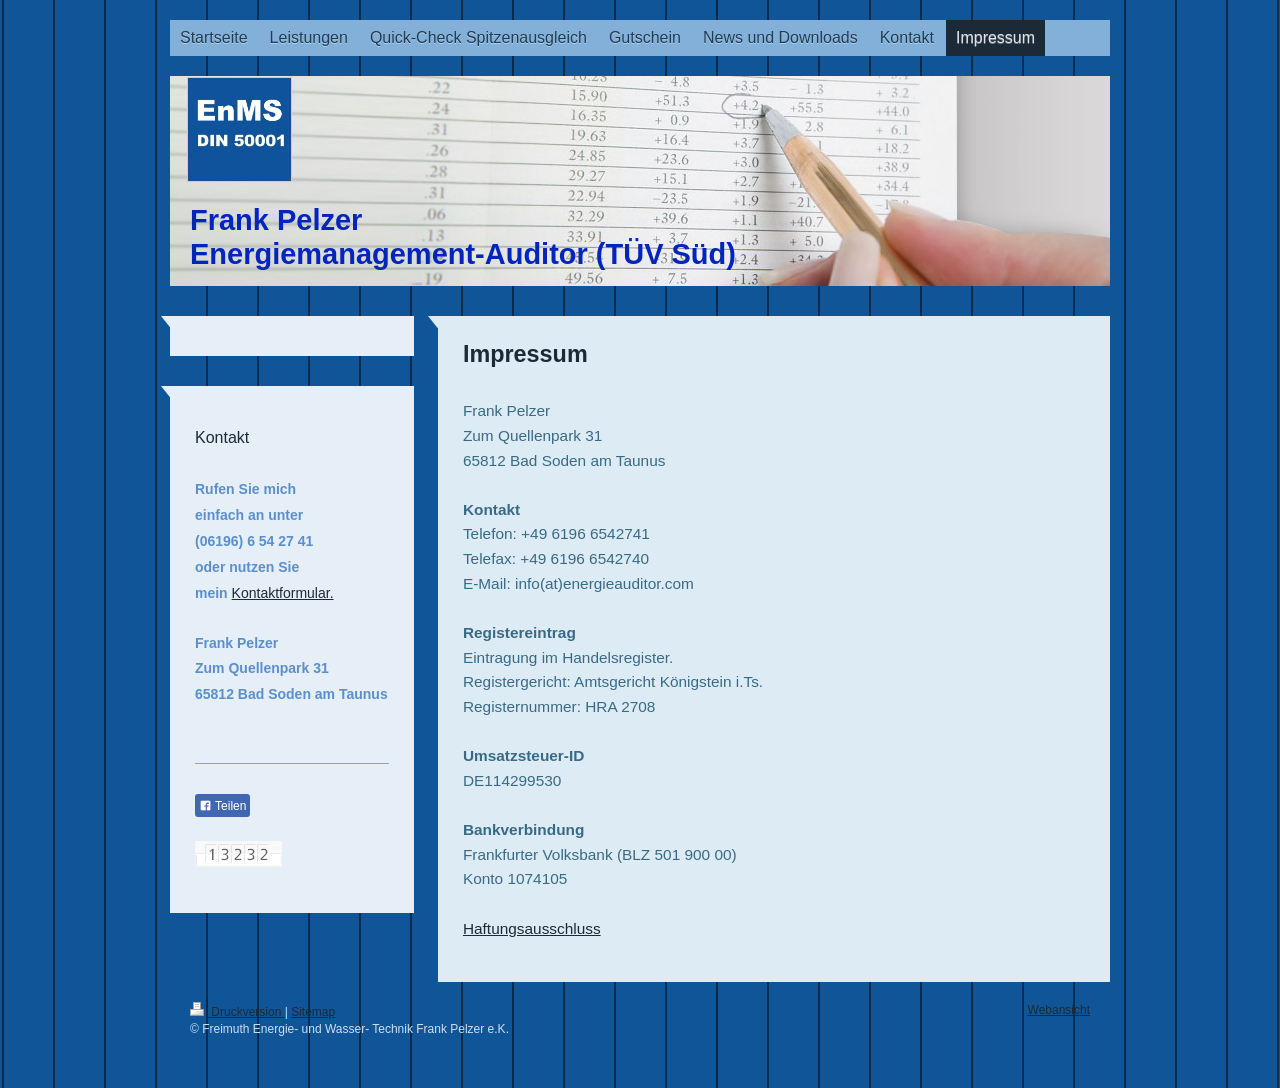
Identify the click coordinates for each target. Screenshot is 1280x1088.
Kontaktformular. (283, 593)
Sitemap (313, 1012)
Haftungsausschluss (532, 928)
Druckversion (237, 1012)
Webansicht (1059, 1010)
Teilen (222, 806)
